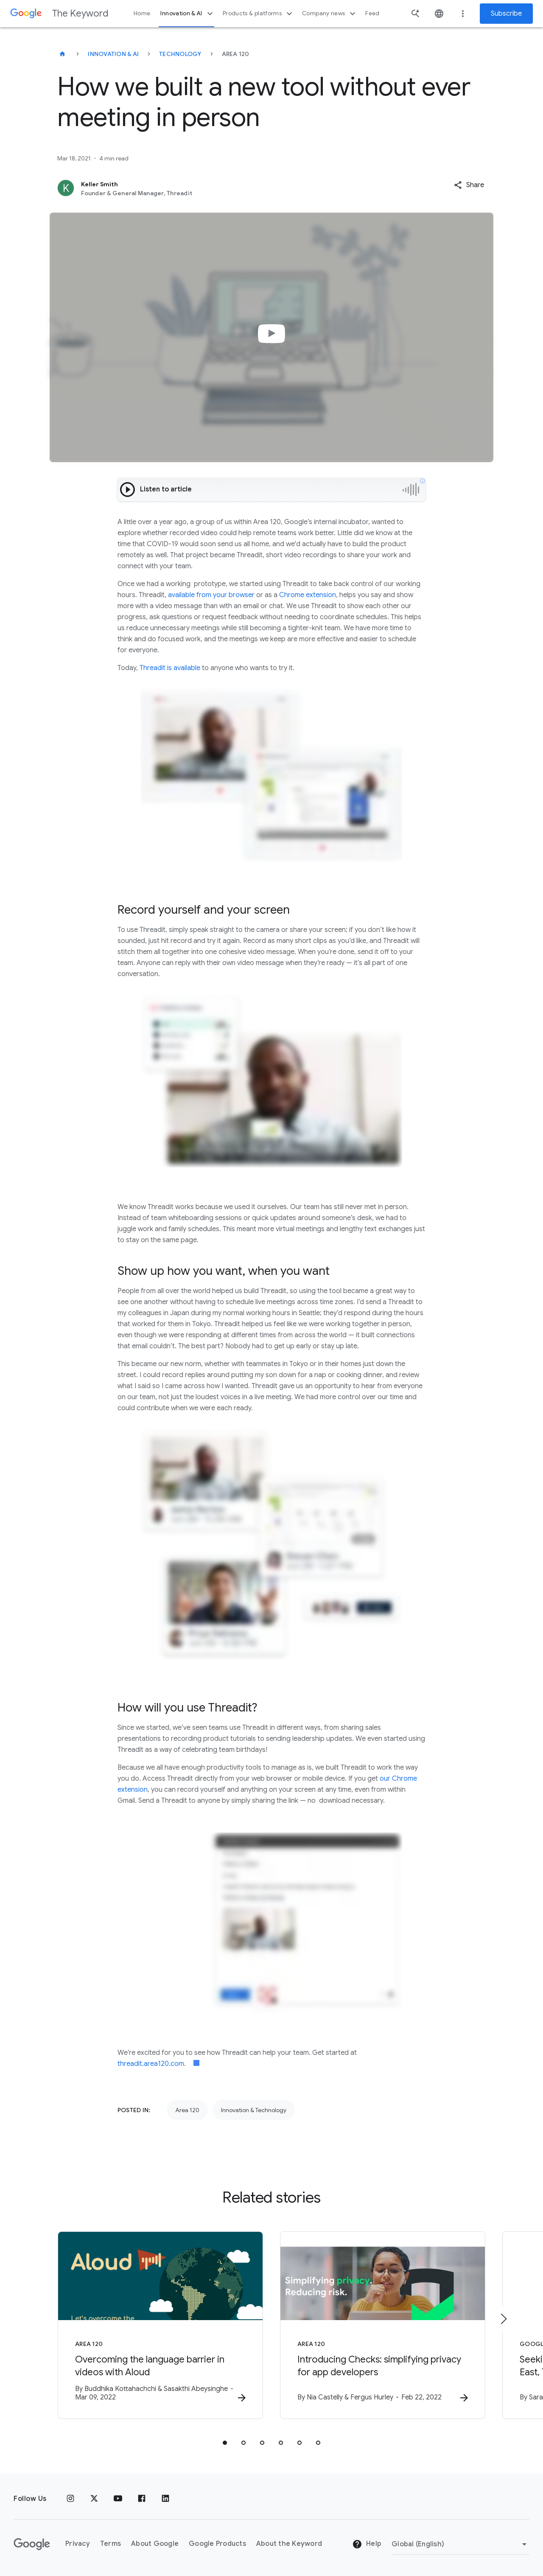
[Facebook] (142, 2499)
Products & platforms (258, 13)
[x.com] (94, 2499)
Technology (180, 54)
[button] (469, 185)
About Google (155, 2544)
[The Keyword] (62, 54)
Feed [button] (372, 13)
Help (366, 2544)
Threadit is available (170, 668)
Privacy (77, 2544)
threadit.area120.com (151, 2064)
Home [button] (142, 13)
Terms (110, 2544)
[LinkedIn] (165, 2499)
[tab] (225, 2442)
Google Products (217, 2544)
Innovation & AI (187, 13)
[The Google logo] (32, 2544)
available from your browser (212, 595)
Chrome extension (307, 595)
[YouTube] (118, 2499)
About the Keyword (289, 2544)
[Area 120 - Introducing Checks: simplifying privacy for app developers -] (382, 2325)
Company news (330, 13)
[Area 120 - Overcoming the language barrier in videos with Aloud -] (160, 2325)
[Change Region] (460, 2544)
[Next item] (503, 2318)
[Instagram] (70, 2499)
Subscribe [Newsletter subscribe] (506, 13)
